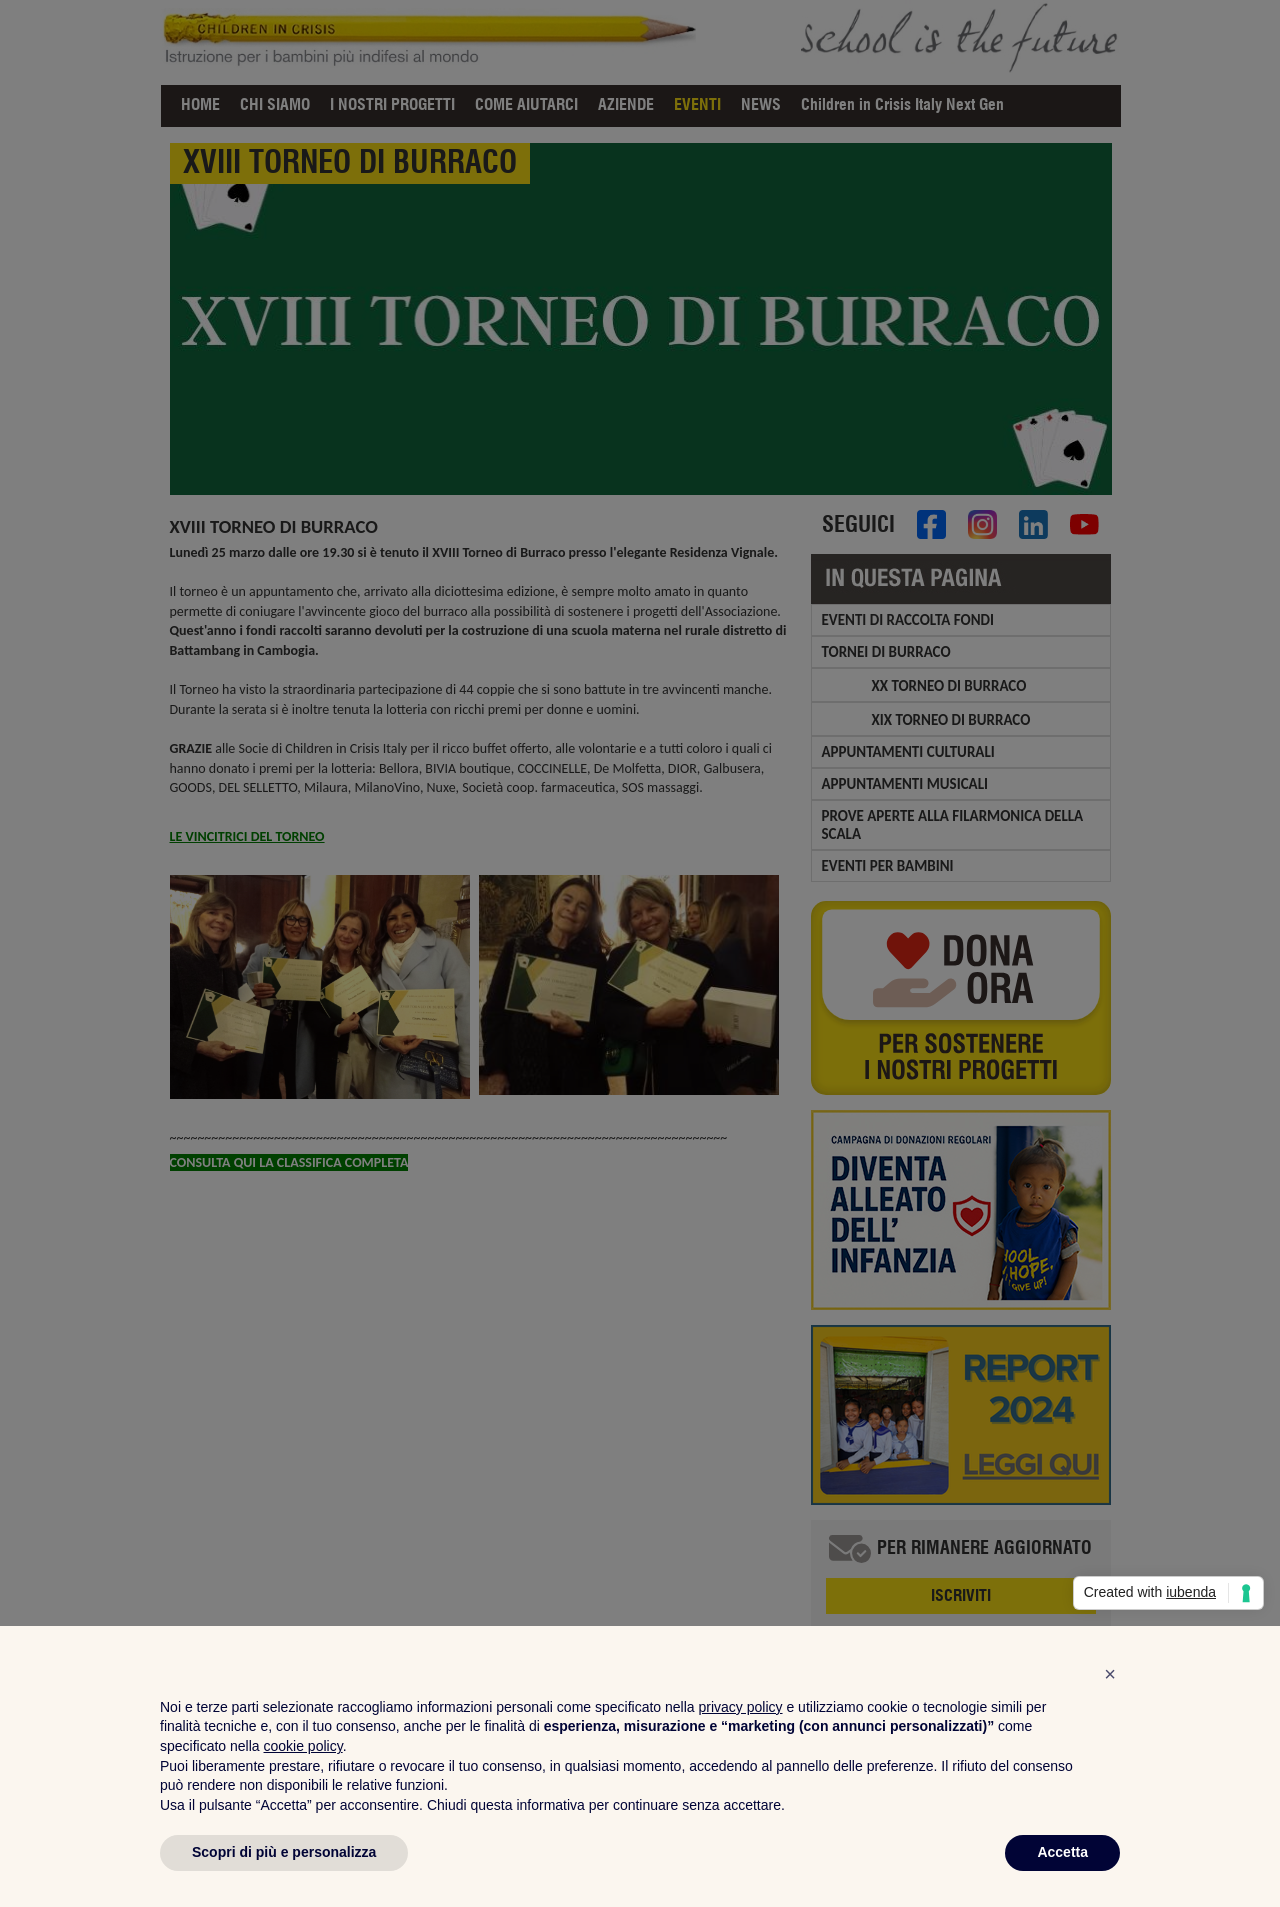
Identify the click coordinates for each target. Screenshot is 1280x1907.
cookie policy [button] (303, 1746)
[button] (1110, 1674)
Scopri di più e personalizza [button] (284, 1852)
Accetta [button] (1062, 1852)
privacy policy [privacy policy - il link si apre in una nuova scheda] (741, 1707)
